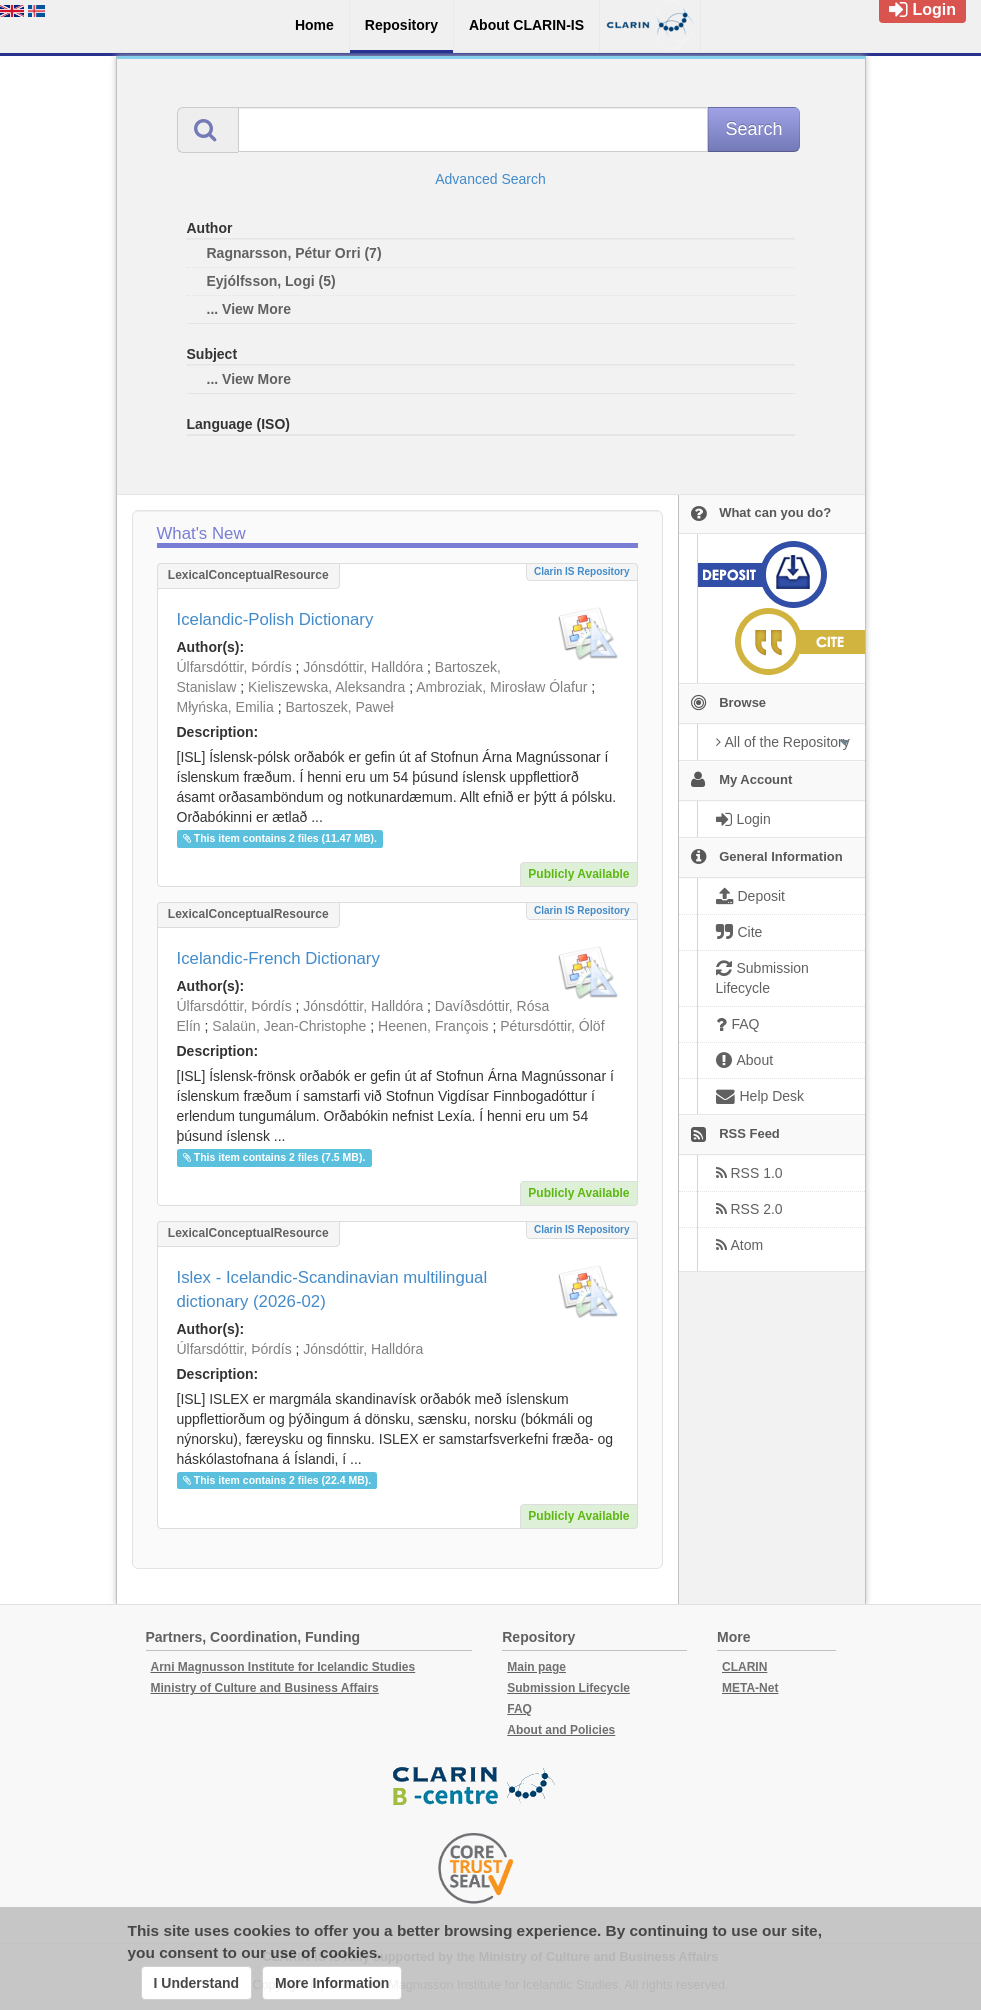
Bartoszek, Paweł (339, 707)
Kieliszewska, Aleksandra (326, 687)
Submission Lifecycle (568, 1688)
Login (922, 9)
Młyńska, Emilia (225, 707)
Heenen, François (433, 1026)
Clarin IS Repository (582, 571)
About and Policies (561, 1730)
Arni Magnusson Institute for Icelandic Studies (283, 1667)
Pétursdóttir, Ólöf (552, 1026)
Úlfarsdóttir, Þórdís (234, 667)
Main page (536, 1667)
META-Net (750, 1688)
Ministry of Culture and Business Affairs (265, 1688)
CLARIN (744, 1667)
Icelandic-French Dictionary (278, 958)
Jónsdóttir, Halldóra (363, 667)
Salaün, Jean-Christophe (289, 1026)
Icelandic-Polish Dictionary (275, 619)
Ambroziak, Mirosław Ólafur (501, 687)
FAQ (519, 1709)
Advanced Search (490, 179)
